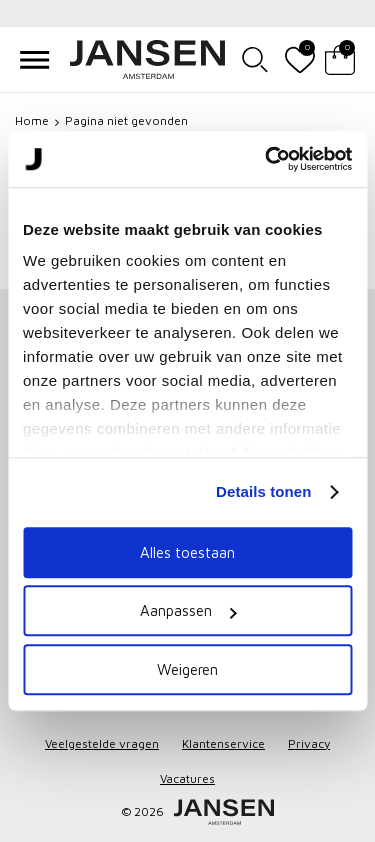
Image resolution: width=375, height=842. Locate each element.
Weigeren (187, 669)
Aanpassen (188, 610)
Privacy (309, 743)
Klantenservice (223, 743)
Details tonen (263, 491)
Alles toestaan (187, 552)
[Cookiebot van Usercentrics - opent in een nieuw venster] (267, 159)
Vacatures (187, 778)
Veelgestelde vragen (102, 743)
